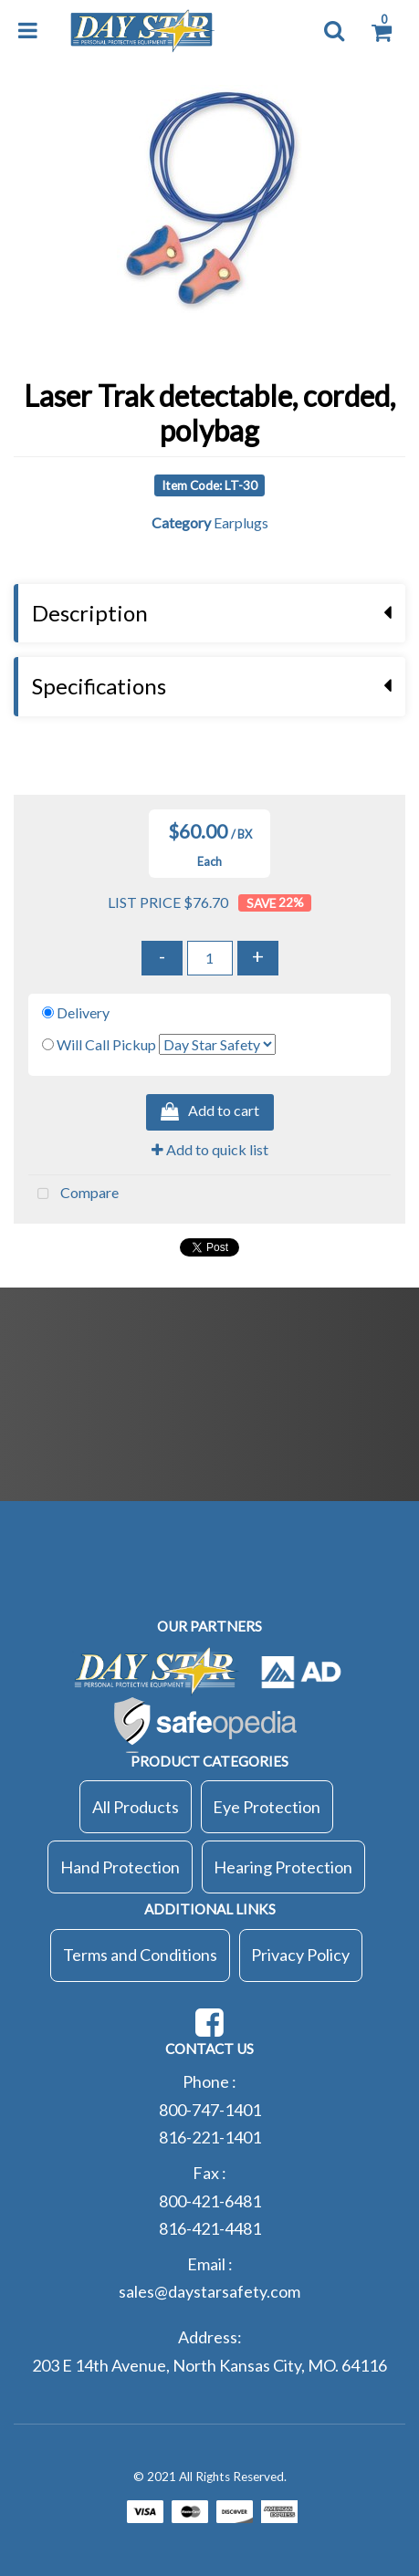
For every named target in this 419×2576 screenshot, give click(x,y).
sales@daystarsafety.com (209, 2291)
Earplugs (241, 522)
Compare (73, 1194)
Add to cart (210, 1112)
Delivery (83, 1012)
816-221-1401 (210, 2137)
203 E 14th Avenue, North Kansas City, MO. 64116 (209, 2365)
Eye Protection (266, 1807)
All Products (135, 1807)
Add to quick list (210, 1149)
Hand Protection (120, 1867)
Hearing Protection (283, 1867)
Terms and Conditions (140, 1955)
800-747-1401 (210, 2110)
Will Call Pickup (106, 1044)
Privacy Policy (300, 1955)
